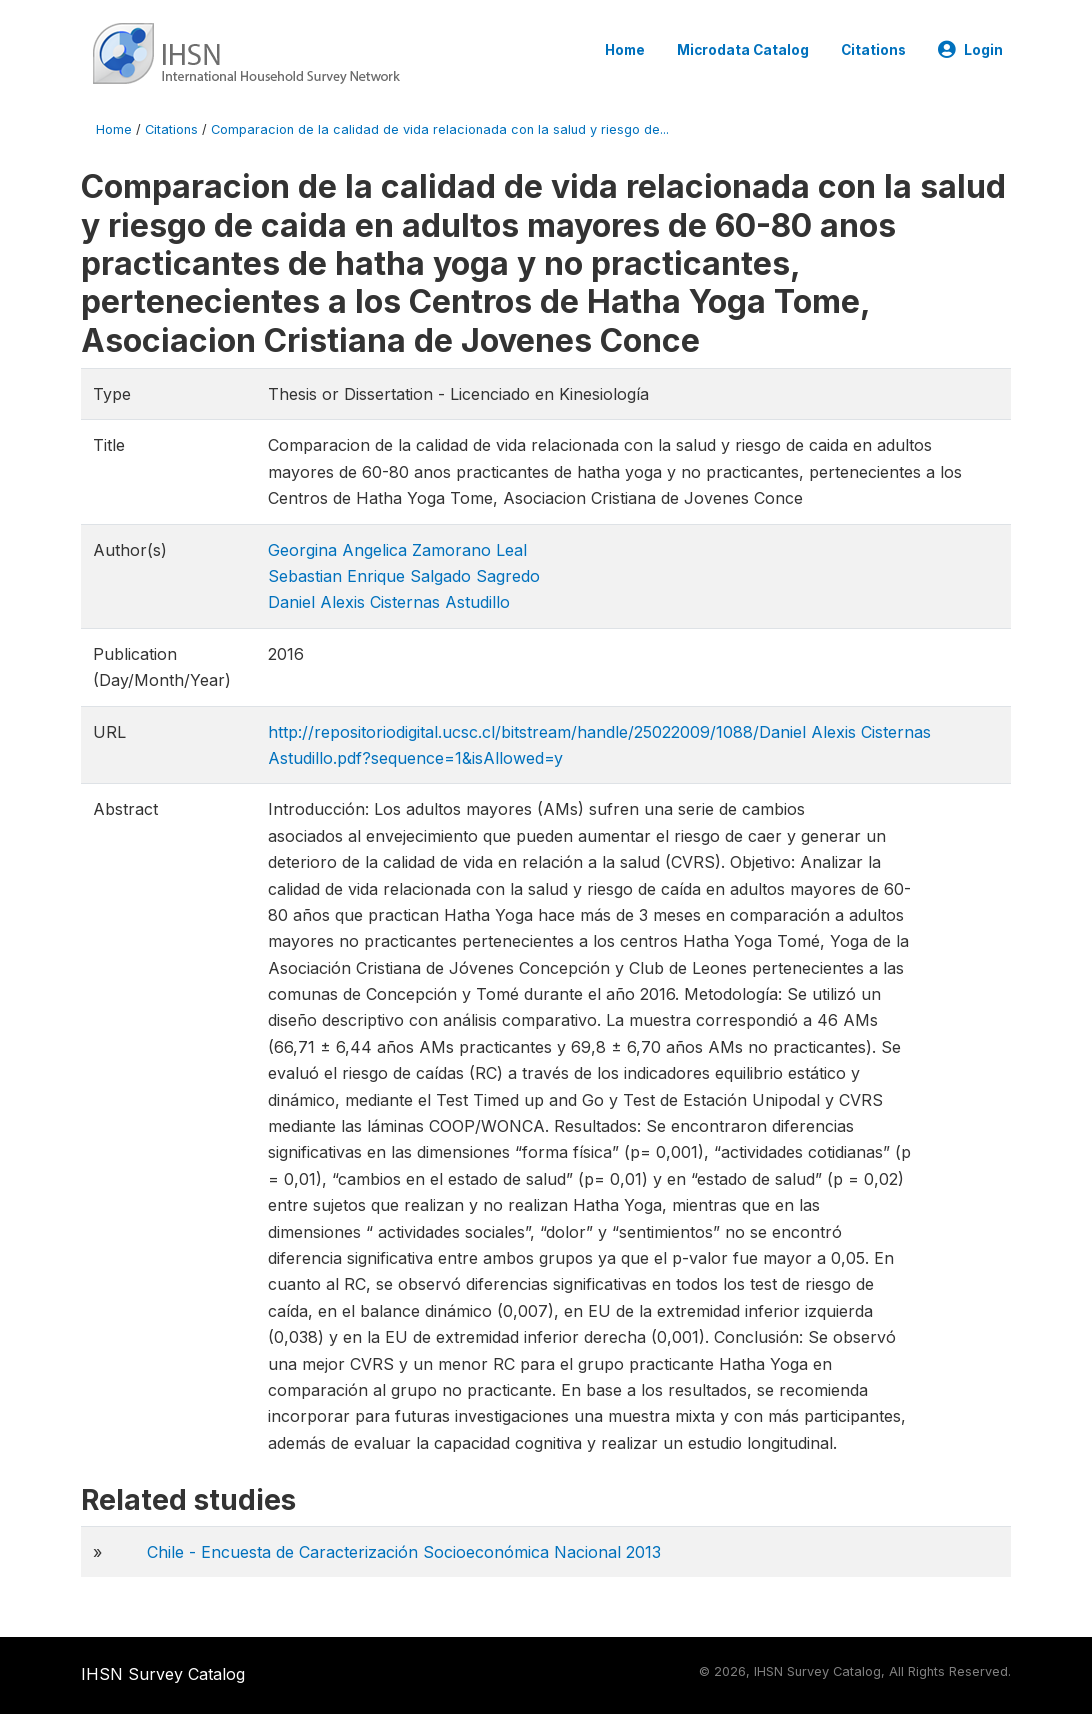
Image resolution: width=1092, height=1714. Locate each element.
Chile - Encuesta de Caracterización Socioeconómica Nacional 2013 (404, 1552)
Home (625, 50)
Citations (873, 50)
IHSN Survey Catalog (163, 1674)
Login (970, 50)
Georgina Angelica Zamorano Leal (397, 550)
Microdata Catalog (743, 50)
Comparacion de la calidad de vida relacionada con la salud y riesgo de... (440, 129)
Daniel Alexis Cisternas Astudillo (389, 602)
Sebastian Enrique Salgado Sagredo (404, 576)
